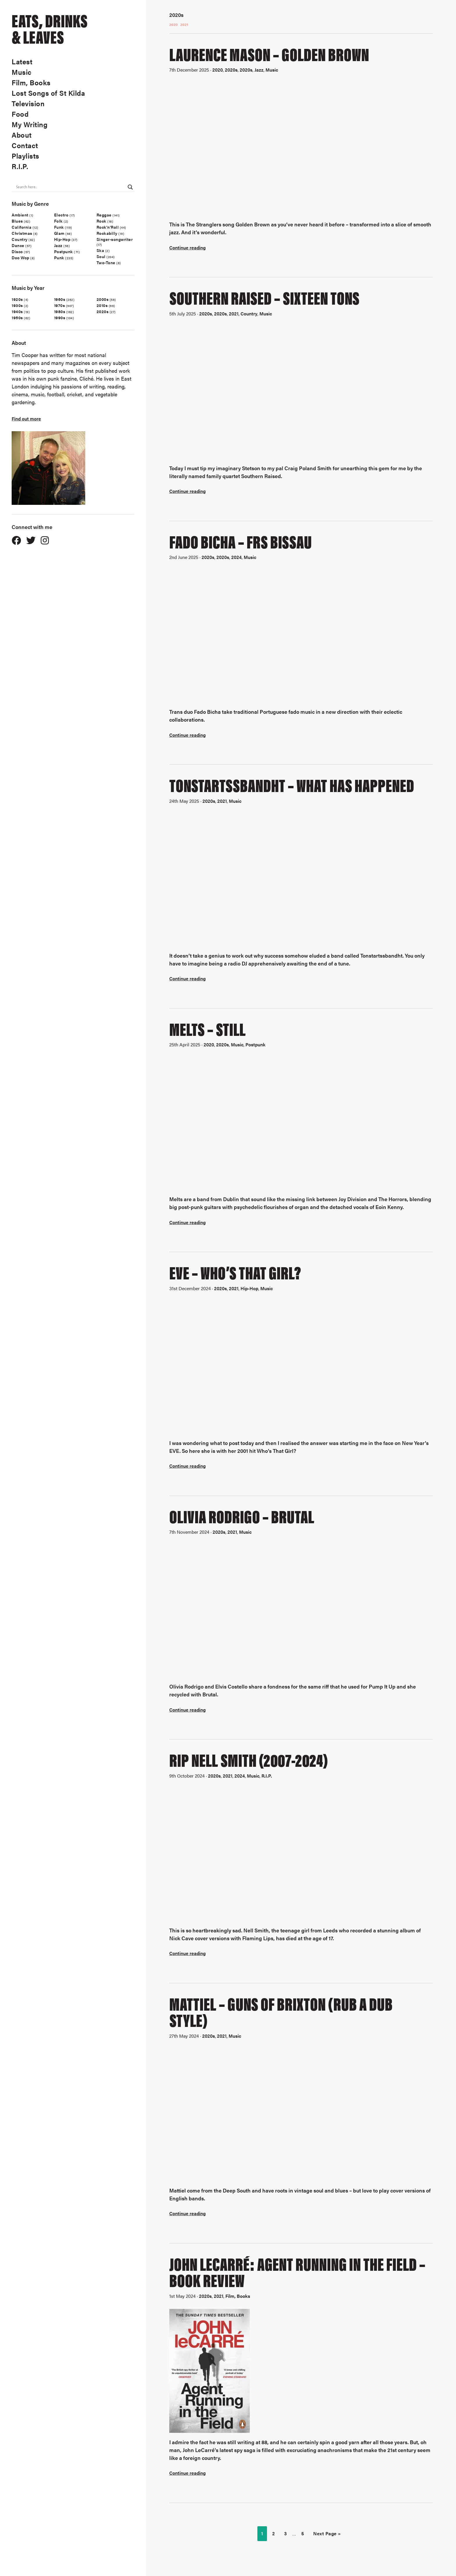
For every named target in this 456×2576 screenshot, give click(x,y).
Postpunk (63, 251)
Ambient (20, 215)
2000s (103, 299)
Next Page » (327, 2533)
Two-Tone (106, 262)
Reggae (104, 215)
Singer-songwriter (115, 239)
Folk (58, 221)
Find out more (26, 418)
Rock (101, 221)
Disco (17, 251)
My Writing (29, 124)
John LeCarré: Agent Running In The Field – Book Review (297, 2271)
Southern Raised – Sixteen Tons (264, 297)
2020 (173, 24)
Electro (61, 215)
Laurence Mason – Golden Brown (269, 53)
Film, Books (31, 82)
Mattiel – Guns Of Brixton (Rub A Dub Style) (281, 2011)
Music (22, 72)
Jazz (58, 245)
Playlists (25, 156)
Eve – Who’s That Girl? (235, 1272)
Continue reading (187, 247)
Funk (59, 227)
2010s (102, 305)
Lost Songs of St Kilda (48, 93)
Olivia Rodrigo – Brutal (241, 1515)
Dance (18, 245)
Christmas (22, 233)
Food (20, 114)
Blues (17, 221)
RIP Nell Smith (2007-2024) (248, 1759)
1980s (59, 311)
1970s (59, 305)
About (22, 135)
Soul (101, 256)
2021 (184, 24)
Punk (59, 257)
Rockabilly (107, 233)
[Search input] (70, 187)
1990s (59, 317)
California (21, 227)
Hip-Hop (62, 239)
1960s (59, 299)
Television (28, 103)
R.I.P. (20, 166)
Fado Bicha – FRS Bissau (240, 541)
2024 (236, 557)
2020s (103, 311)
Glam (59, 233)
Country (20, 239)
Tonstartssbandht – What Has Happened (291, 784)
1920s (17, 299)
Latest (22, 61)
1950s (17, 317)
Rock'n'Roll (108, 227)
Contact (25, 145)
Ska (100, 250)
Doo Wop (20, 257)
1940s (17, 311)
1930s (17, 305)
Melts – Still (207, 1028)
